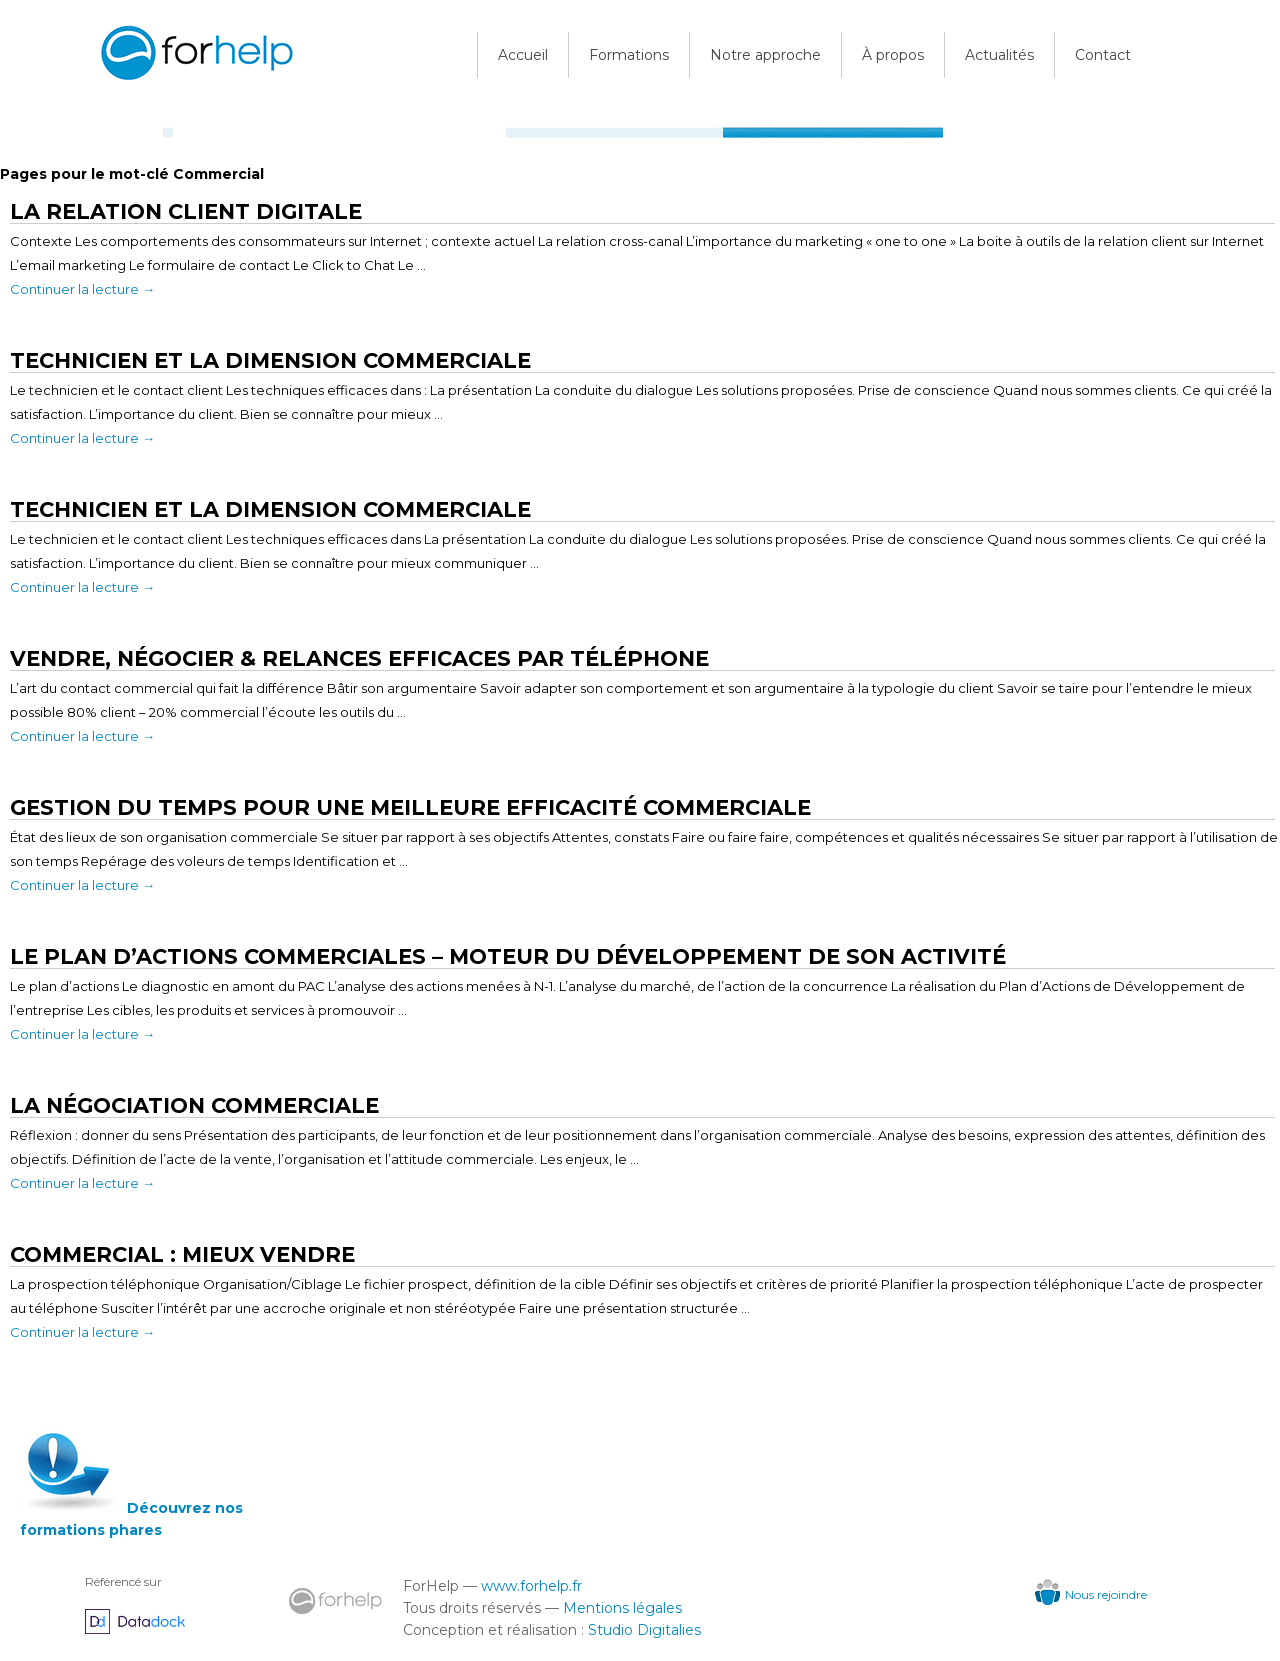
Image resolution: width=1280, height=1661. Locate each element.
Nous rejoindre (1091, 1594)
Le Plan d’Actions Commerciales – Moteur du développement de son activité (508, 956)
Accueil (523, 55)
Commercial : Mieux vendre (182, 1254)
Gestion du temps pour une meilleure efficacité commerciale (410, 807)
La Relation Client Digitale (186, 211)
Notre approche (765, 55)
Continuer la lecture (82, 289)
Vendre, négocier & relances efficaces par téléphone (359, 658)
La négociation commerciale (194, 1105)
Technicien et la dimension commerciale (270, 509)
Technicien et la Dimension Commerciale (270, 360)
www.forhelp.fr (531, 1586)
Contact (1103, 55)
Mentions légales (622, 1608)
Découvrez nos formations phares (131, 1519)
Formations (629, 55)
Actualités (999, 55)
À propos (893, 55)
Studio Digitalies (644, 1630)
